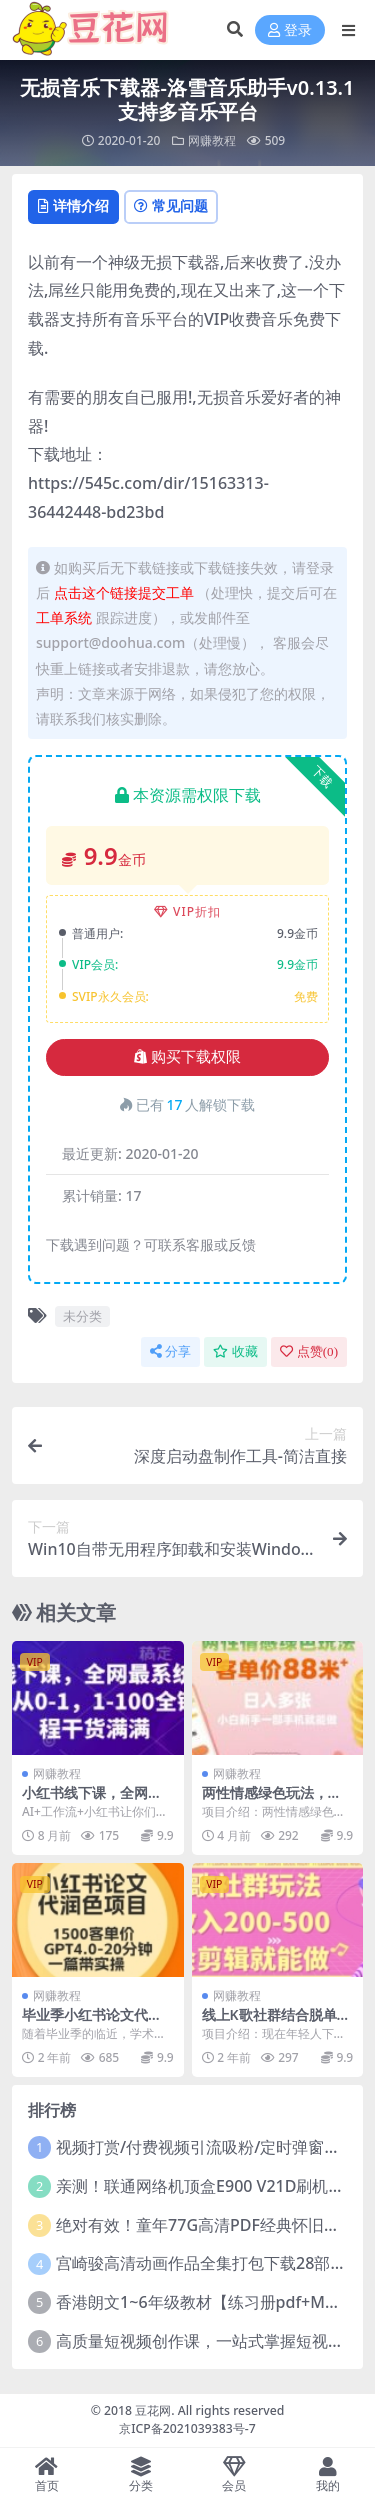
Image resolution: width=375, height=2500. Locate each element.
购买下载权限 (187, 1057)
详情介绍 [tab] (73, 205)
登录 (290, 30)
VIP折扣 (187, 911)
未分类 (82, 1316)
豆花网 (153, 2410)
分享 (170, 1351)
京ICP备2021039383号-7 (187, 2428)
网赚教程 (212, 140)
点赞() (309, 1351)
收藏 (235, 1351)
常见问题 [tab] (171, 205)
